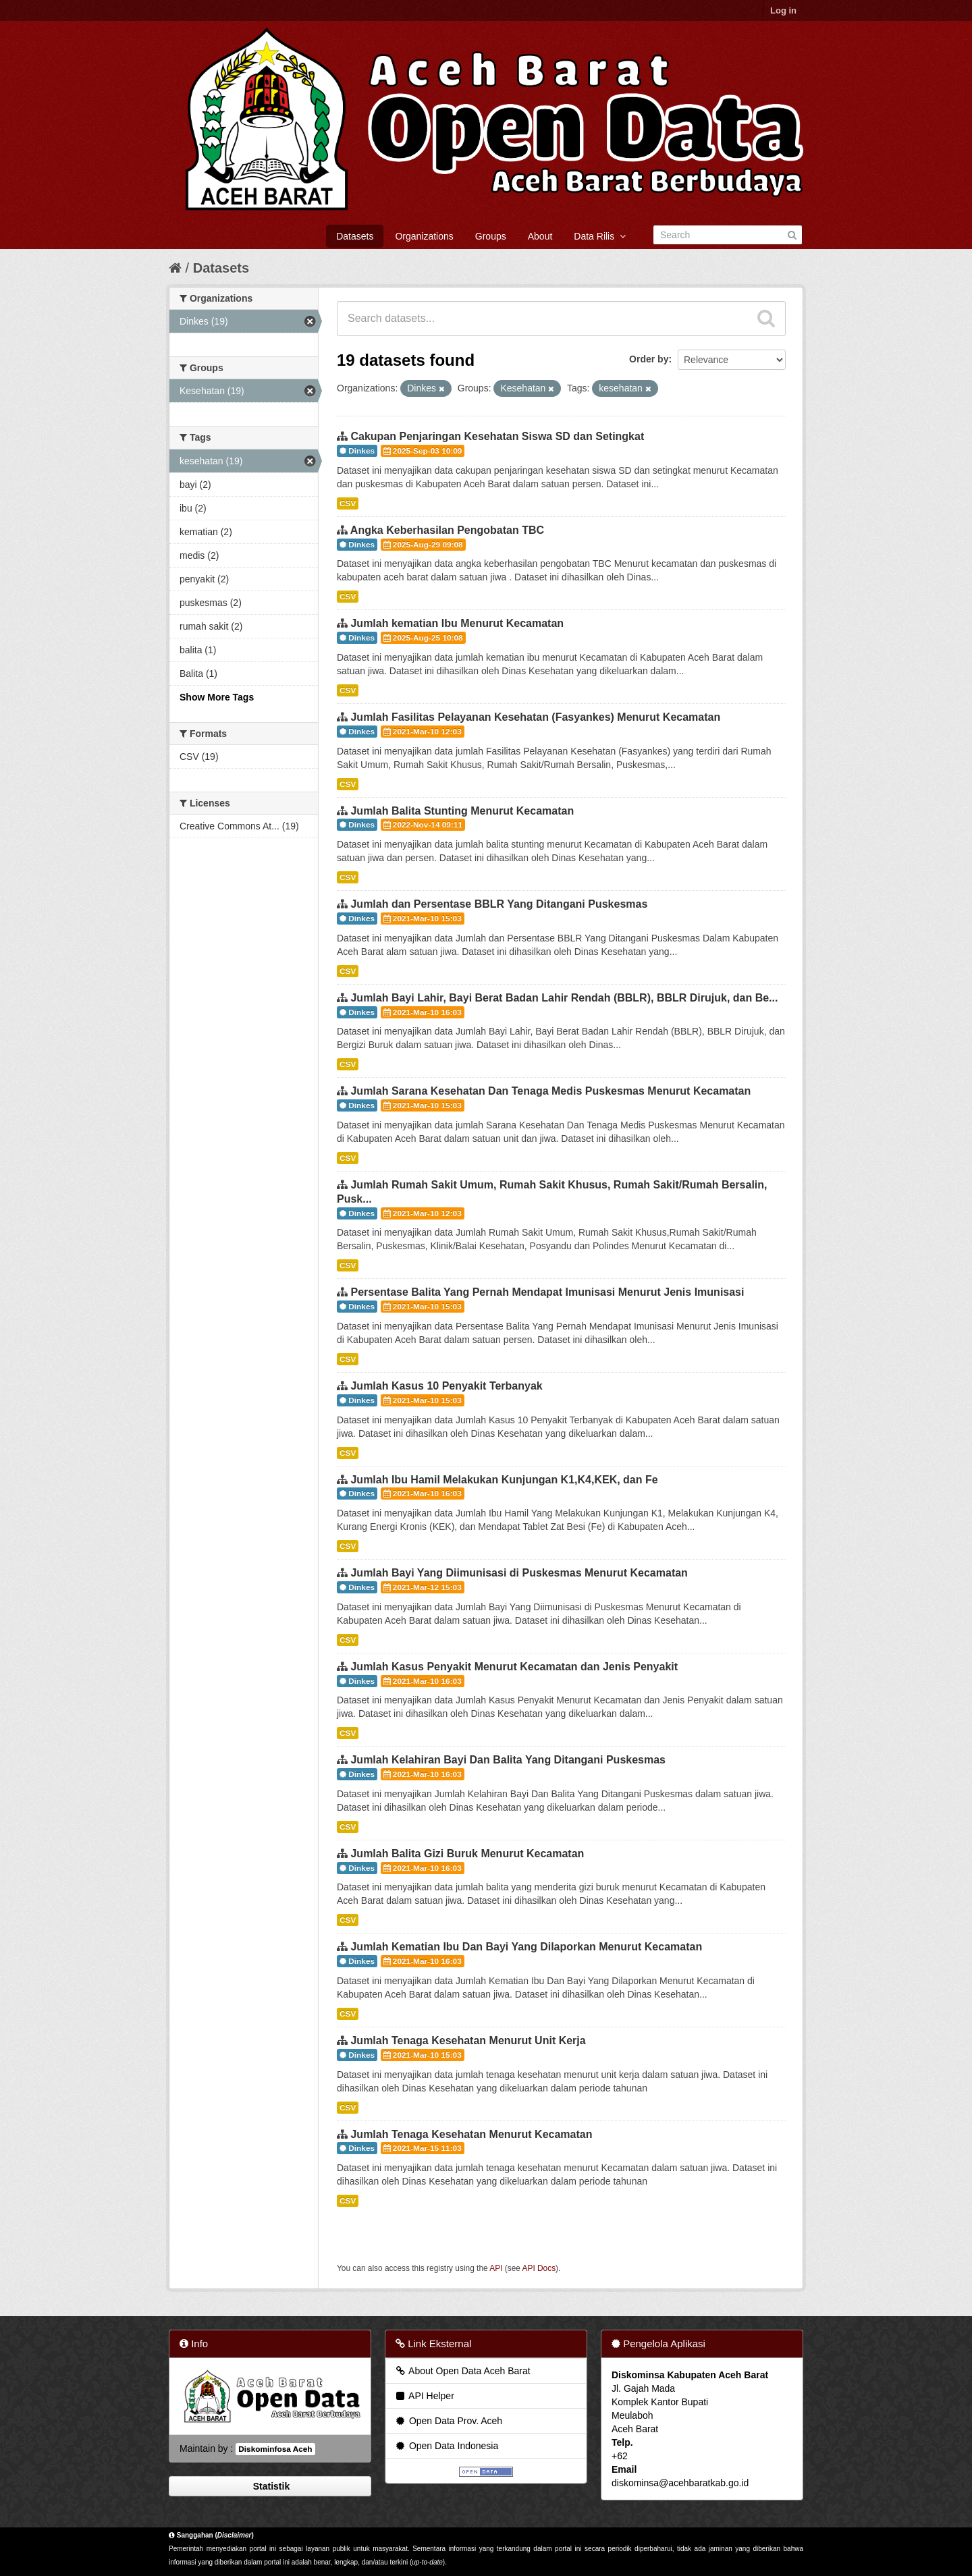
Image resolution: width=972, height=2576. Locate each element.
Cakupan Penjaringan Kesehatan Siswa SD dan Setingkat (497, 436)
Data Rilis (600, 236)
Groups (490, 236)
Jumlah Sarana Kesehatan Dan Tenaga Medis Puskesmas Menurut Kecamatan (550, 1091)
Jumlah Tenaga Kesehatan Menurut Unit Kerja (467, 2040)
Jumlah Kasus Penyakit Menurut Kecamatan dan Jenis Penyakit (514, 1666)
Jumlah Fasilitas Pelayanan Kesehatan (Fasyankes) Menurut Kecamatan (535, 717)
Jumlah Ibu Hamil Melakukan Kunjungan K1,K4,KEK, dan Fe (503, 1479)
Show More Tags (217, 697)
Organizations (424, 236)
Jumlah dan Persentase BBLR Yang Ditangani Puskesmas (498, 904)
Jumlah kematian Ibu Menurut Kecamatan (457, 623)
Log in (783, 10)
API (495, 2268)
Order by (648, 359)
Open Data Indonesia (446, 2445)
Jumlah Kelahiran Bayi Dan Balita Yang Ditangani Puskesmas (508, 1759)
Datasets (354, 236)
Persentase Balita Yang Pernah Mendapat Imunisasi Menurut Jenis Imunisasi (547, 1292)
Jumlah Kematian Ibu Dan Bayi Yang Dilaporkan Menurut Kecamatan (526, 1946)
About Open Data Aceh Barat (462, 2370)
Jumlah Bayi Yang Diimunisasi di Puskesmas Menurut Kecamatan (518, 1573)
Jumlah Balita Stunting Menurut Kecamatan (462, 811)
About (540, 236)
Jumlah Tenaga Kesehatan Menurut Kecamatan (471, 2134)
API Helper (424, 2395)
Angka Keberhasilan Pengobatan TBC (447, 530)
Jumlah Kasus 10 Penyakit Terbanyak (446, 1386)
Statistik (270, 2486)
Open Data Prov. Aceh (448, 2420)
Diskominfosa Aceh (275, 2449)
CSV (348, 503)
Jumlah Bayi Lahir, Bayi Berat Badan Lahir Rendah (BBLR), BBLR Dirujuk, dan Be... (564, 998)
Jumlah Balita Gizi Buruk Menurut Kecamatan (467, 1853)
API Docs (539, 2268)
